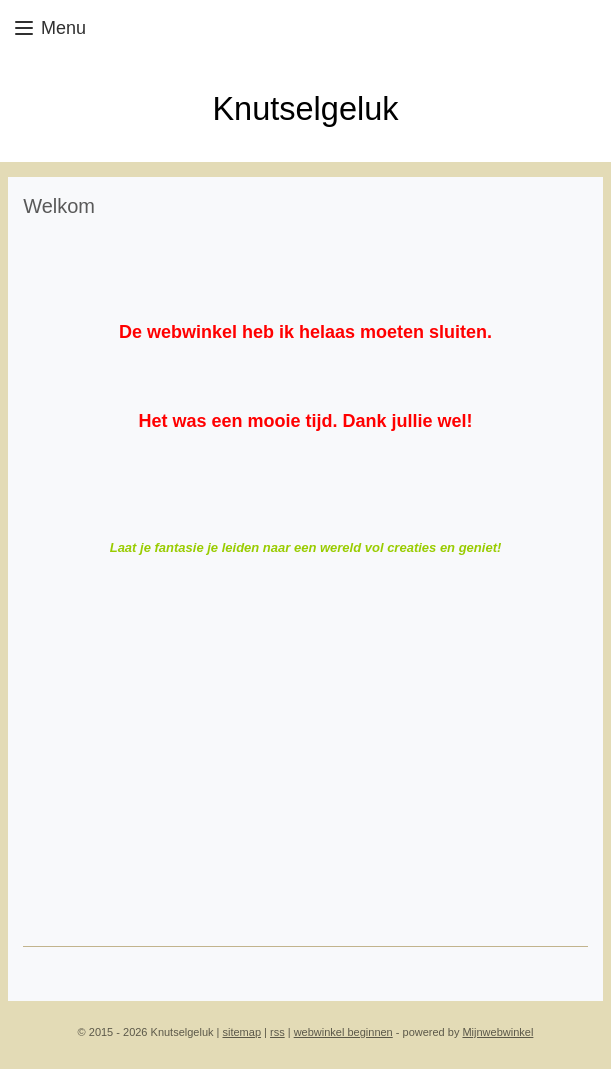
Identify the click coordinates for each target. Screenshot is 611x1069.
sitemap (242, 1032)
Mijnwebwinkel (497, 1032)
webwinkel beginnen (343, 1032)
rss (277, 1032)
